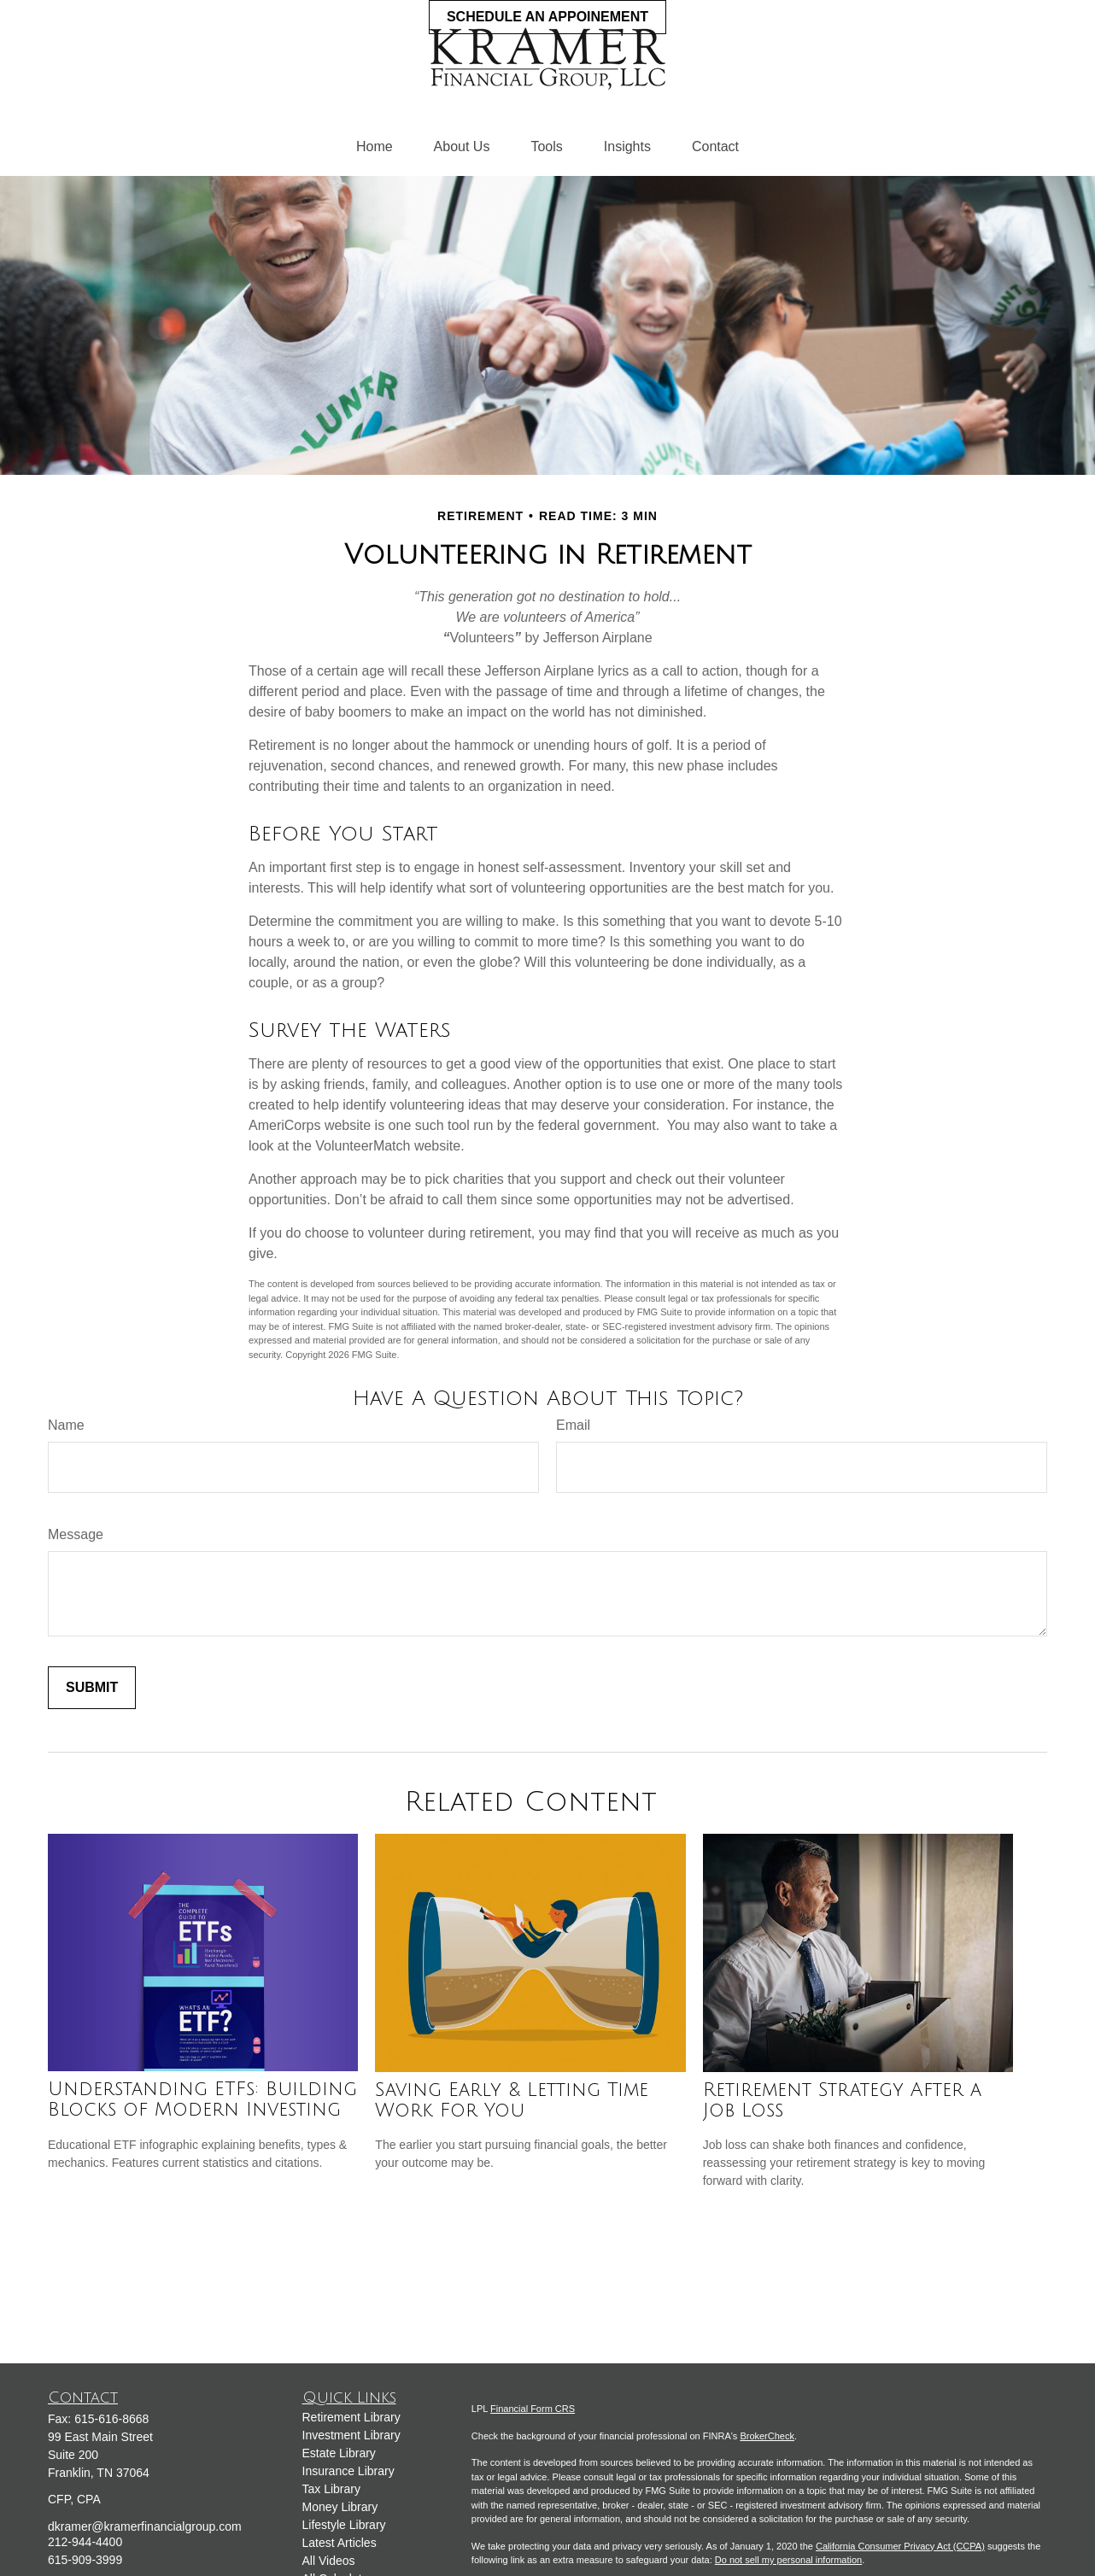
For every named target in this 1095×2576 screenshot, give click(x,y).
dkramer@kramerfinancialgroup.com (145, 2526)
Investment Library (351, 2435)
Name (66, 1425)
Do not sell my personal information (788, 2560)
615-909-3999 (85, 2560)
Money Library (340, 2507)
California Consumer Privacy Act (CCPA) (900, 2546)
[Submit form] (92, 1687)
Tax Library (331, 2489)
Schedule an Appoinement (547, 16)
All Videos (328, 2560)
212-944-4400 (85, 2542)
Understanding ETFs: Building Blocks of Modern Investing (202, 2099)
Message (75, 1534)
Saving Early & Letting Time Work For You (511, 2100)
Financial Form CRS (532, 2408)
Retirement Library (351, 2417)
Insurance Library (348, 2471)
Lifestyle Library (344, 2525)
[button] (374, 147)
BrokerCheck (767, 2436)
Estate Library (339, 2453)
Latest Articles (339, 2543)
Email (573, 1425)
